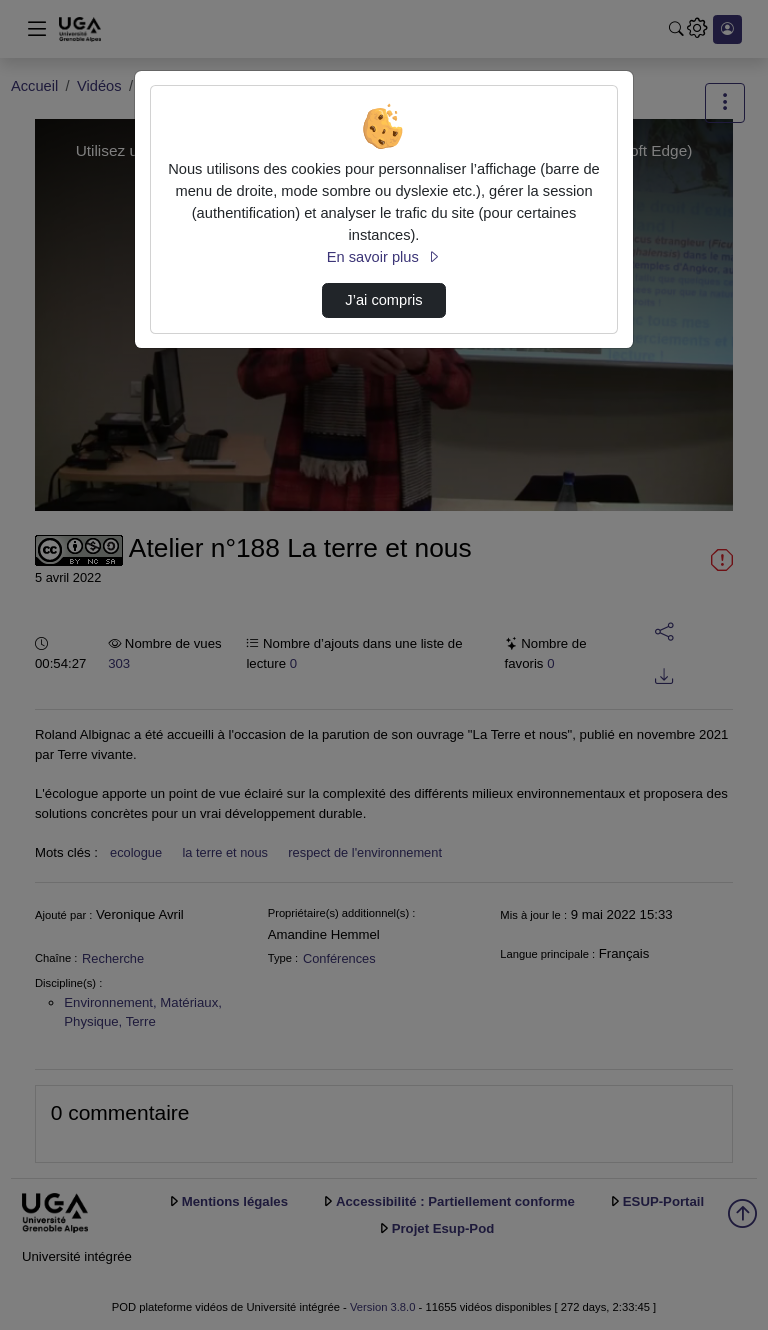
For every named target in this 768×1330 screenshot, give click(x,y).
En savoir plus (384, 257)
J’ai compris (383, 300)
